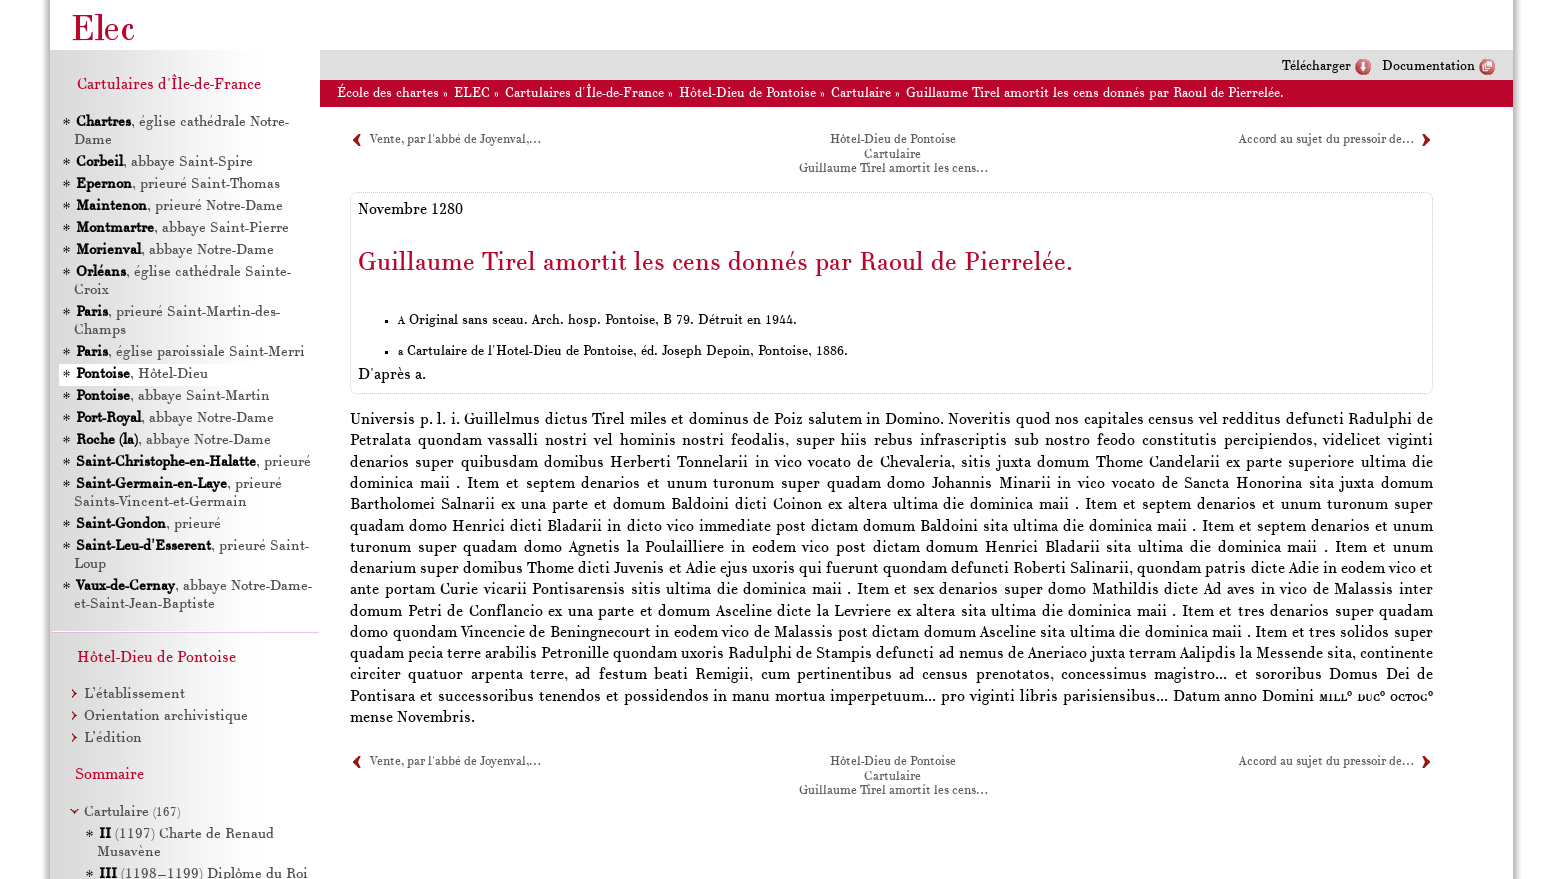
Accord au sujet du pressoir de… (1326, 140)
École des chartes (388, 93)
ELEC (472, 93)
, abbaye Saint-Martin (173, 396)
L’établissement (134, 694)
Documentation (1428, 66)
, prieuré (193, 462)
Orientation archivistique (166, 716)
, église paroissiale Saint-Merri (190, 352)
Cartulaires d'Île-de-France (584, 93)
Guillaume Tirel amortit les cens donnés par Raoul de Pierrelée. (1095, 93)
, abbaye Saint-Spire (164, 162)
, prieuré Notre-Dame (179, 206)
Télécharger (1316, 66)
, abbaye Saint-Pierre (182, 228)
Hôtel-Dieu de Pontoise (747, 93)
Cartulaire (861, 93)
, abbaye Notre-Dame (175, 250)
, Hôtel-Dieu (142, 374)
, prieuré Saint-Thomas (178, 184)
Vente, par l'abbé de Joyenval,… (455, 140)
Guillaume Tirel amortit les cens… (893, 169)
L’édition (113, 738)
